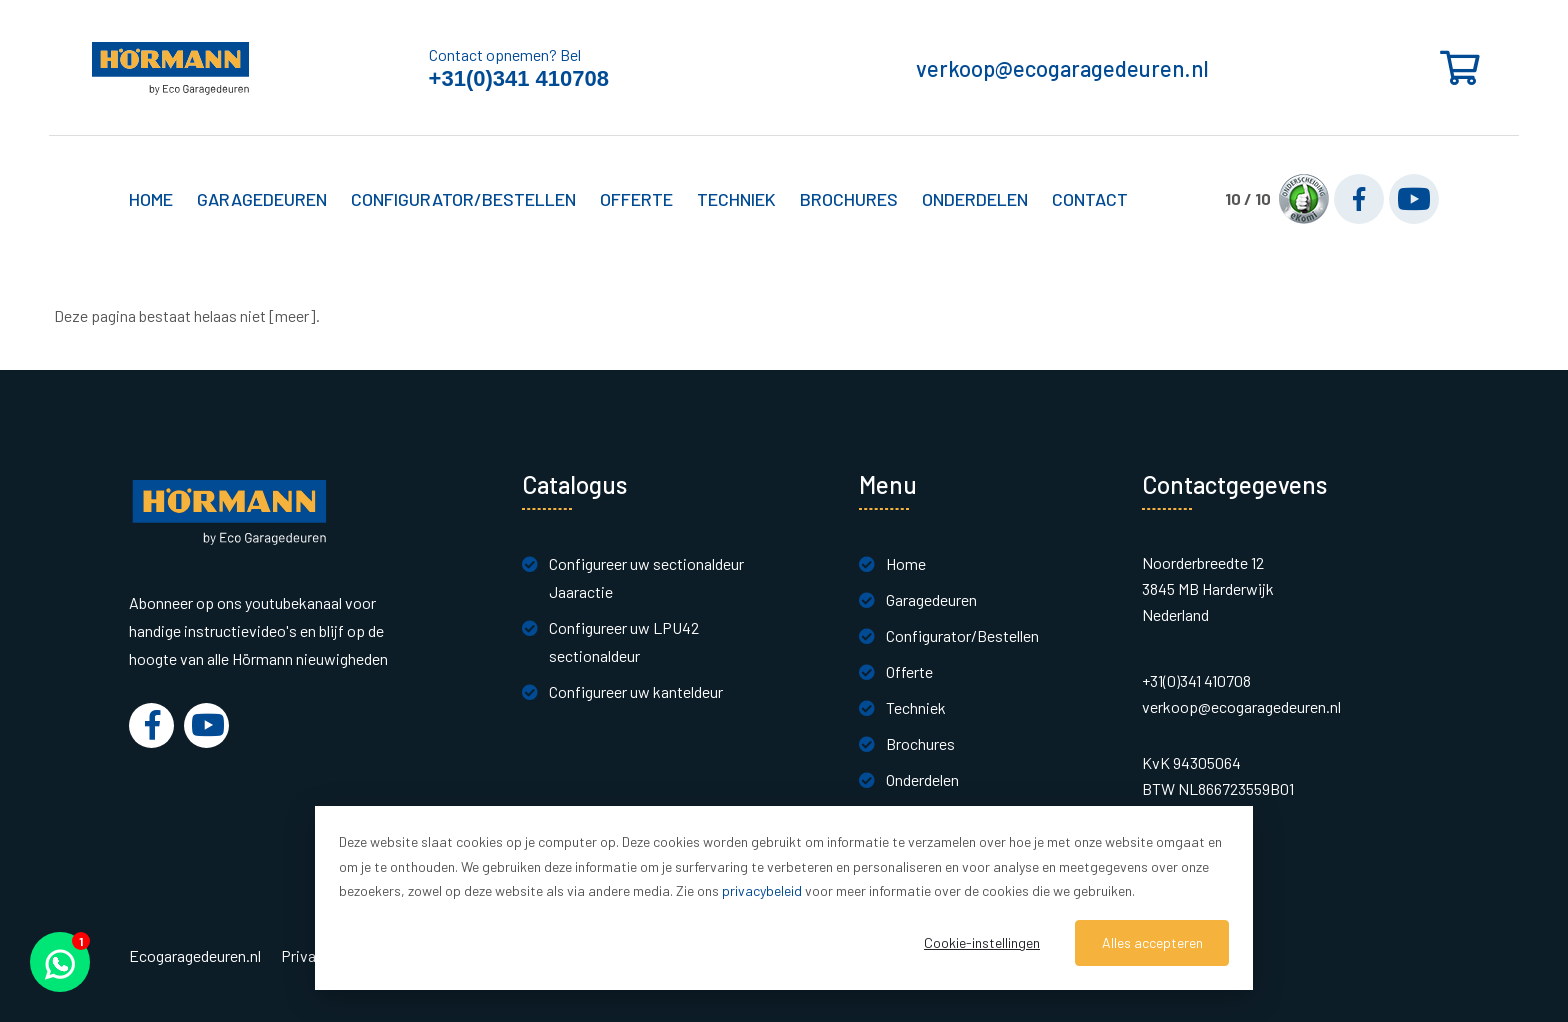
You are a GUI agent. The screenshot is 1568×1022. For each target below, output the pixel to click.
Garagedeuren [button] (262, 199)
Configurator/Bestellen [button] (463, 199)
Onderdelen (975, 199)
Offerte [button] (636, 199)
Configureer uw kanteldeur (636, 691)
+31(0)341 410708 (519, 78)
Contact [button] (1090, 199)
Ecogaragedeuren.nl (195, 956)
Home (151, 199)
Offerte (909, 671)
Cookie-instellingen (982, 942)
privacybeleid (762, 890)
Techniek (916, 707)
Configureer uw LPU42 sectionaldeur (624, 641)
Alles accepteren (1152, 942)
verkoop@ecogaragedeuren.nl (1062, 68)
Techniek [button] (736, 199)
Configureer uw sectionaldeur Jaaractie (646, 577)
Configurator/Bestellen (962, 635)
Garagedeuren (931, 599)
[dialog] (784, 898)
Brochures (849, 199)
